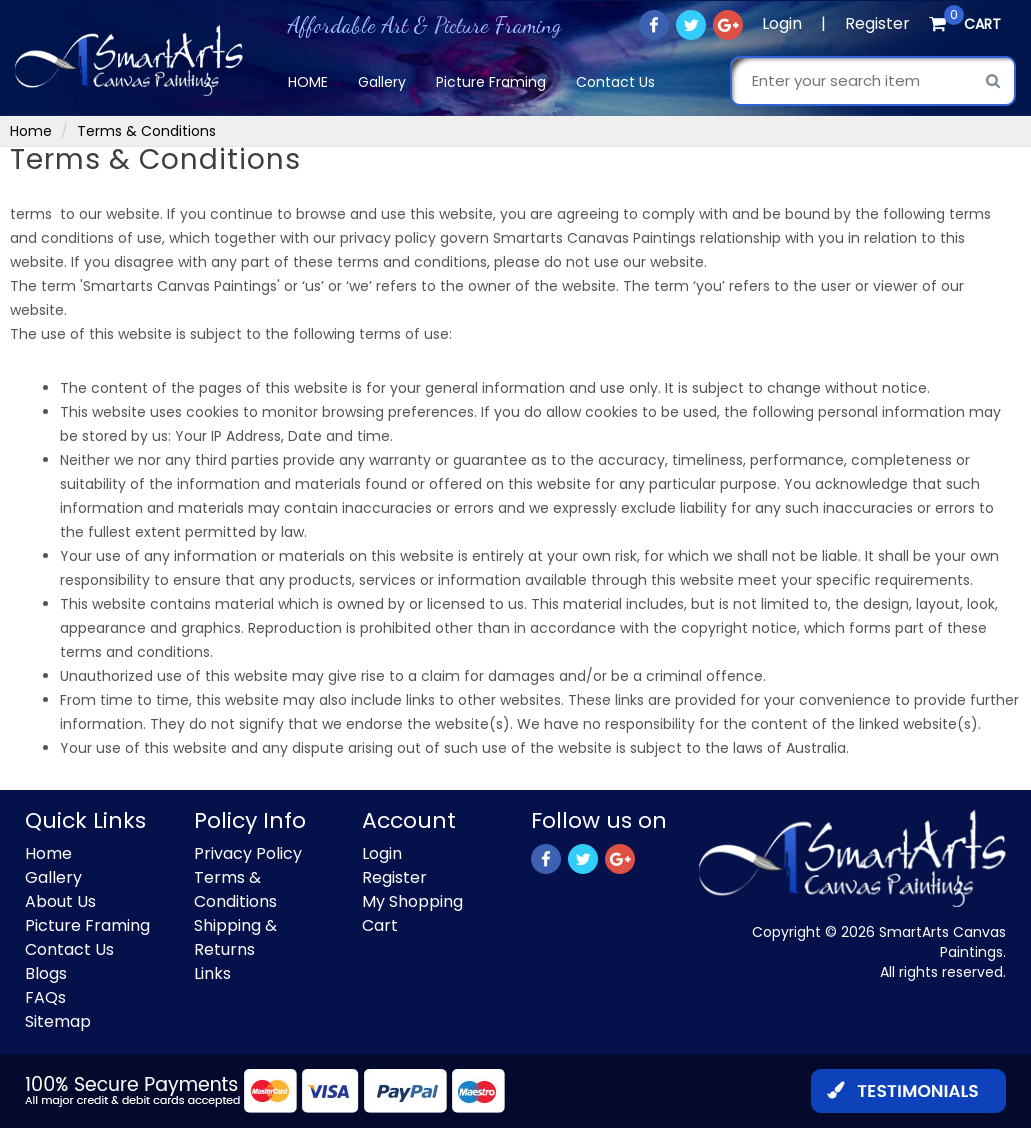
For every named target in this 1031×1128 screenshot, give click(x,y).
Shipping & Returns (235, 937)
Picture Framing (491, 82)
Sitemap (58, 1021)
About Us (60, 901)
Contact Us (615, 82)
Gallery (382, 82)
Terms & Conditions (235, 889)
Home (308, 82)
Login (782, 23)
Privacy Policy (248, 853)
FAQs (45, 997)
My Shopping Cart (412, 913)
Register (877, 23)
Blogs (46, 973)
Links (212, 973)
